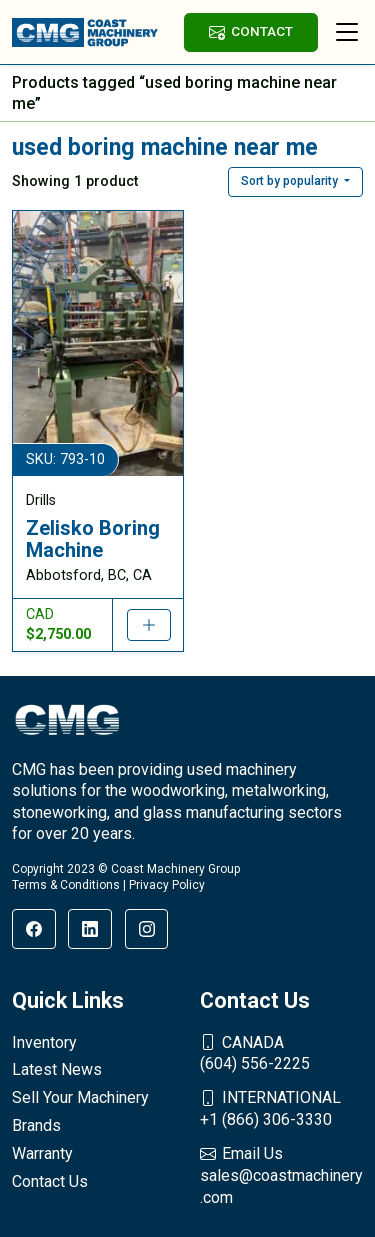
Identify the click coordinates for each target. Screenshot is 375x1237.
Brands (36, 1125)
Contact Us (50, 1181)
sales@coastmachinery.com (282, 1174)
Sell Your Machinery (80, 1097)
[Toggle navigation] (347, 32)
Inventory (44, 1042)
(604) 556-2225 (282, 1053)
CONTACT (251, 31)
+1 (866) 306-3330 (282, 1108)
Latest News (57, 1069)
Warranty (42, 1153)
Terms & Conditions (66, 885)
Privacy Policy (167, 885)
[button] (295, 182)
